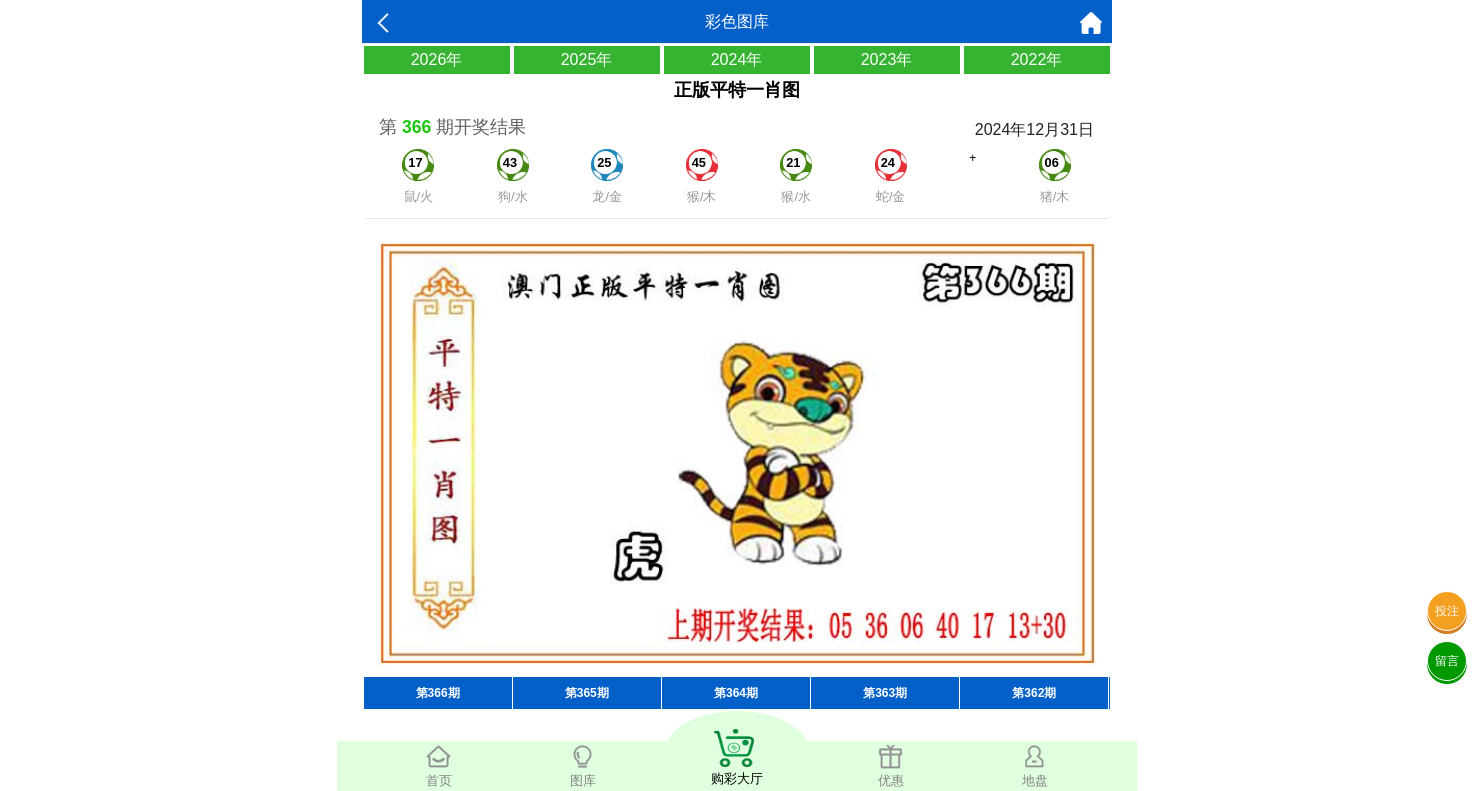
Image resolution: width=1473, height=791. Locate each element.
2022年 (1037, 59)
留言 (1447, 661)
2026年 (437, 59)
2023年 (887, 59)
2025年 (587, 59)
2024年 (737, 59)
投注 (1447, 611)
